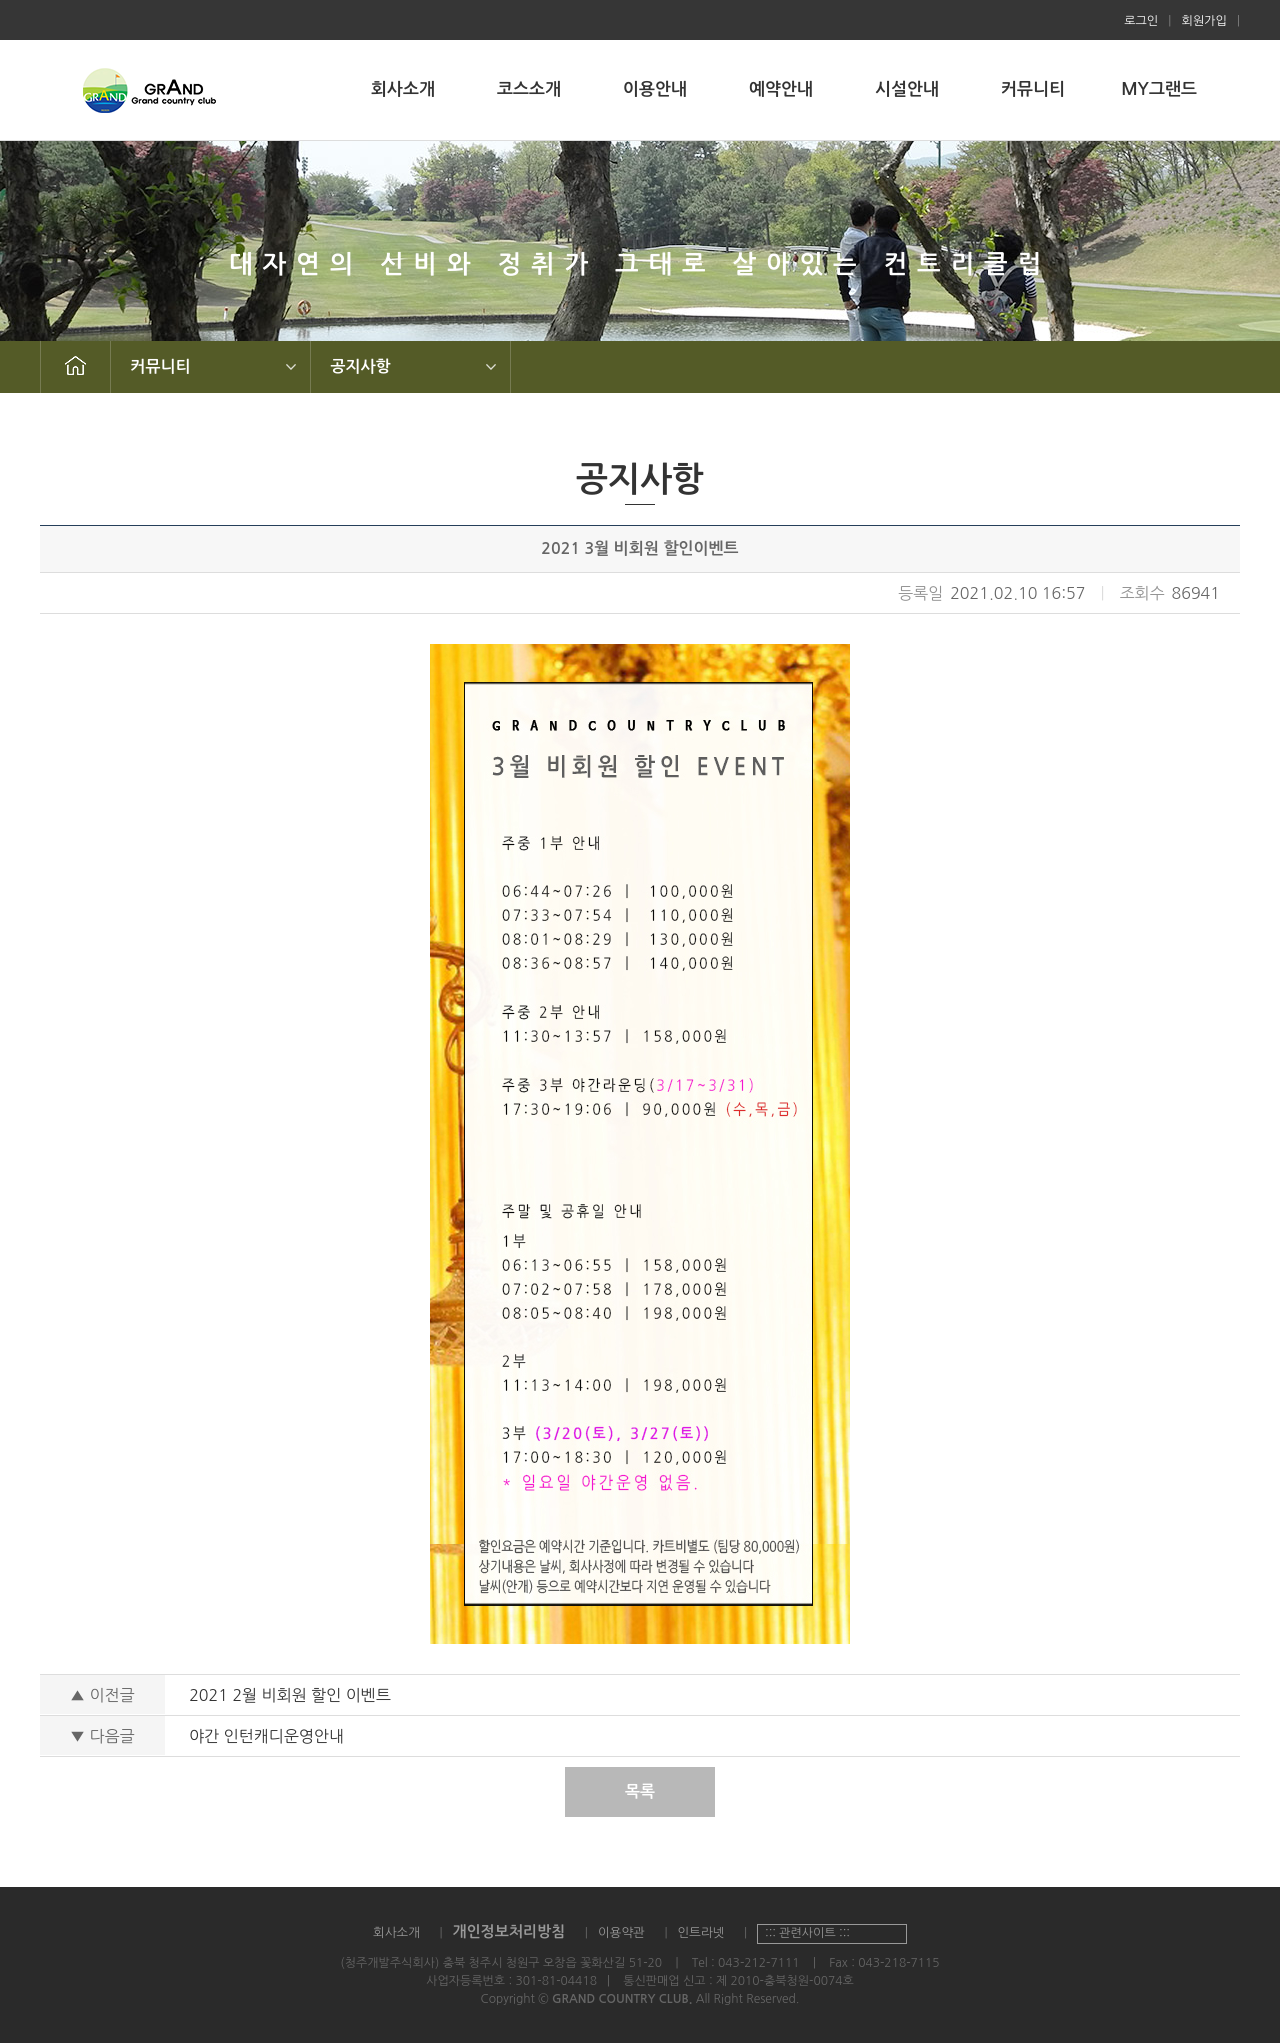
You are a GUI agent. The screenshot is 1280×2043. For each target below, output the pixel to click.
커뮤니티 (1033, 89)
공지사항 (361, 366)
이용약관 (621, 1932)
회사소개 (403, 89)
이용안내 (655, 89)
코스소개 (529, 89)
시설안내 (907, 89)
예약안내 (781, 89)
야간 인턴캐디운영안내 (266, 1736)
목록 (640, 1791)
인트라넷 (700, 1932)
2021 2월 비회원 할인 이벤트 (290, 1695)
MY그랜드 (1159, 89)
